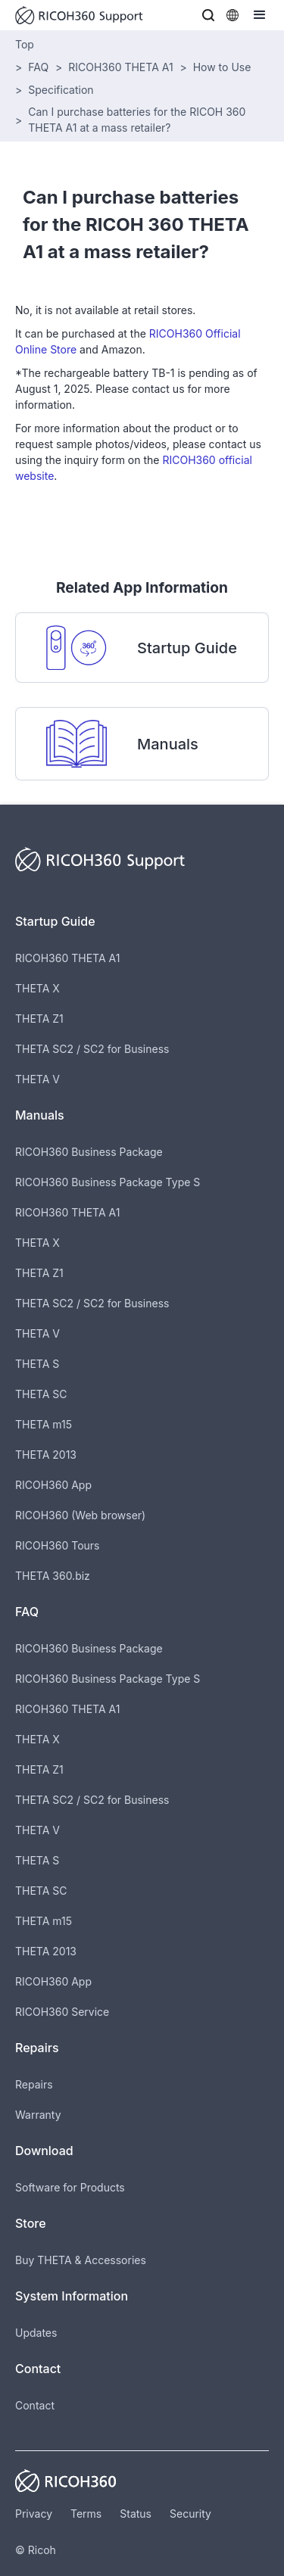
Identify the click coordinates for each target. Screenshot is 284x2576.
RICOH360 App (53, 1484)
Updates (36, 2332)
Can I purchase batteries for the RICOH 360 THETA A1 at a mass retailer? (136, 119)
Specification (60, 89)
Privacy (33, 2513)
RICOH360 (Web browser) (80, 1515)
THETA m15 (43, 1424)
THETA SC (41, 1394)
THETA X (37, 988)
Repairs (34, 2084)
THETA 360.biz (52, 1575)
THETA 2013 (45, 1454)
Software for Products (70, 2187)
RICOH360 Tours (57, 1545)
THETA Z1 (39, 1018)
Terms (85, 2513)
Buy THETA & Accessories (80, 2260)
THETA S (37, 1363)
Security (190, 2513)
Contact (35, 2405)
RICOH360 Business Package (89, 1151)
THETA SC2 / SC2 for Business (92, 1048)
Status (135, 2513)
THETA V (37, 1079)
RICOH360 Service (62, 2011)
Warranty (38, 2114)
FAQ (38, 67)
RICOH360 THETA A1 (120, 67)
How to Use (222, 67)
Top (24, 44)
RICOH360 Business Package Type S (107, 1182)
